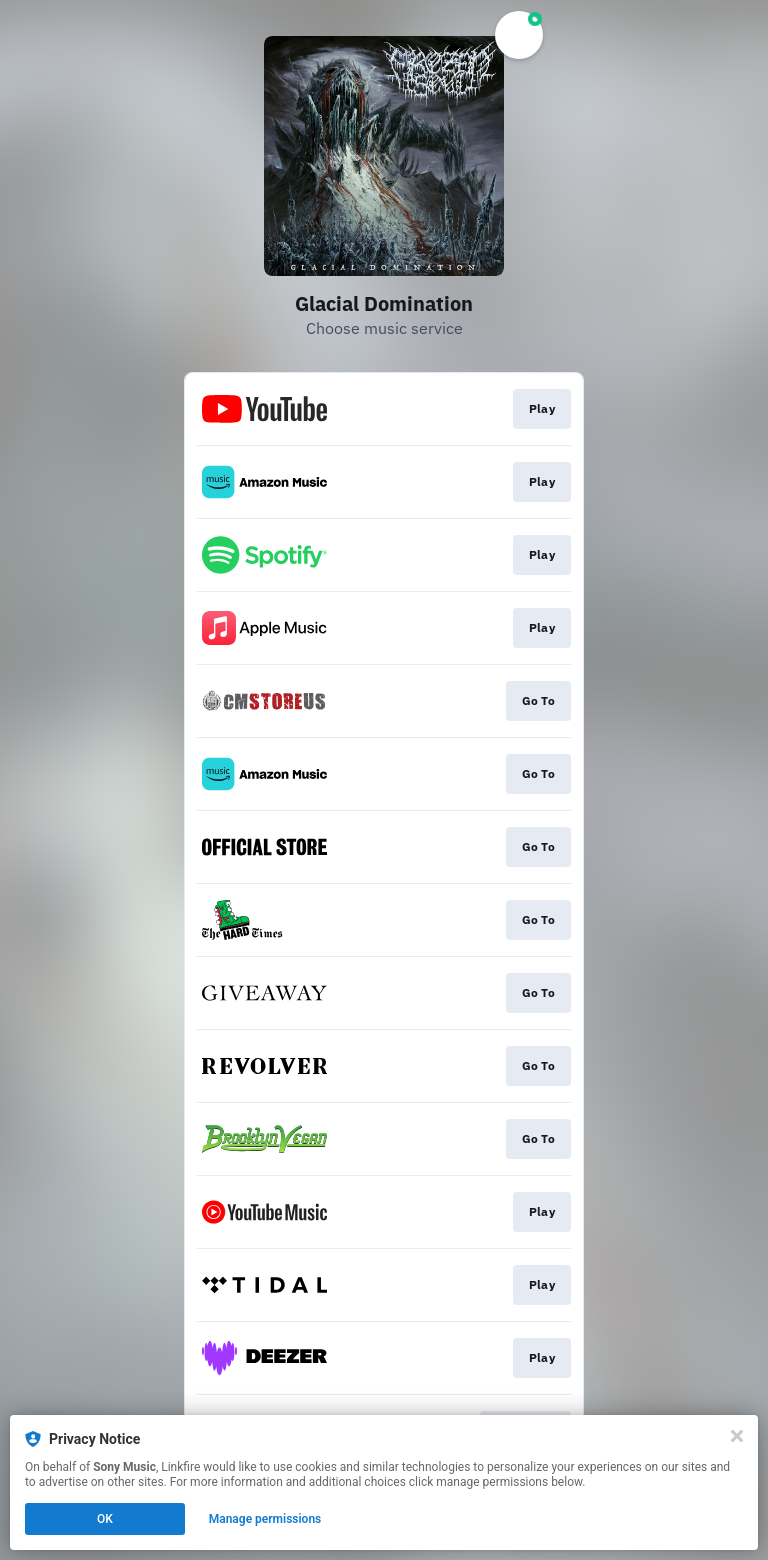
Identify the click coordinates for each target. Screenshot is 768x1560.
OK (105, 1519)
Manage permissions (265, 1519)
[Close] (737, 1436)
